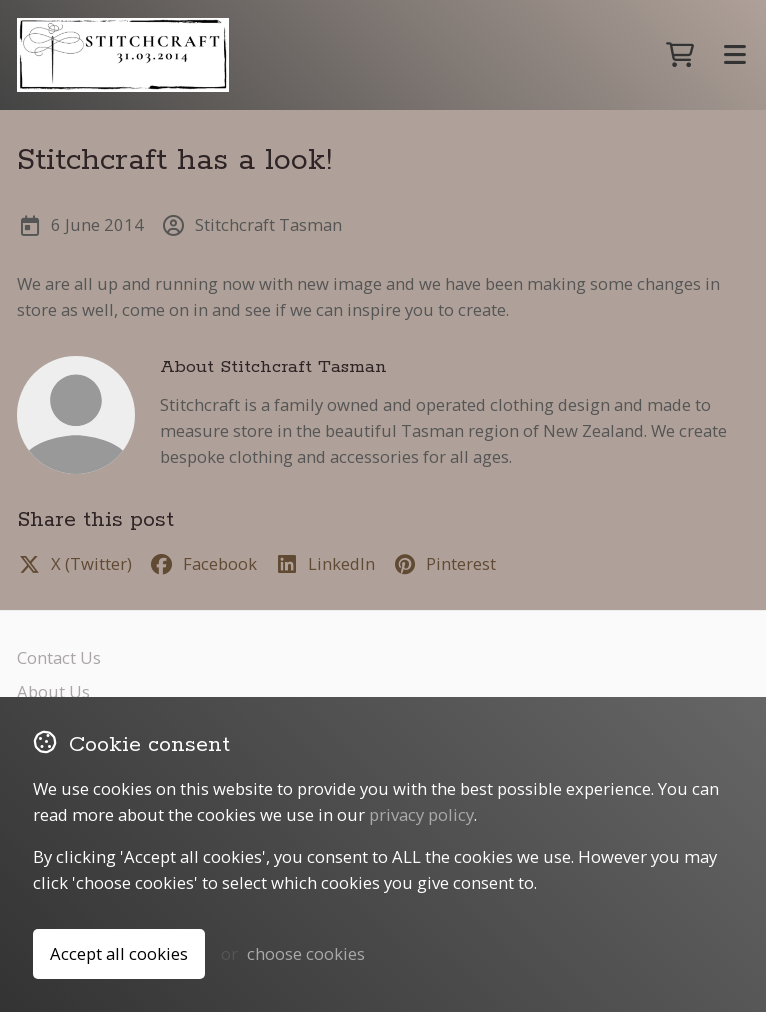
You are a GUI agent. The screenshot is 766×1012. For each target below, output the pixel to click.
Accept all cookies (119, 953)
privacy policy (421, 814)
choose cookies (306, 953)
